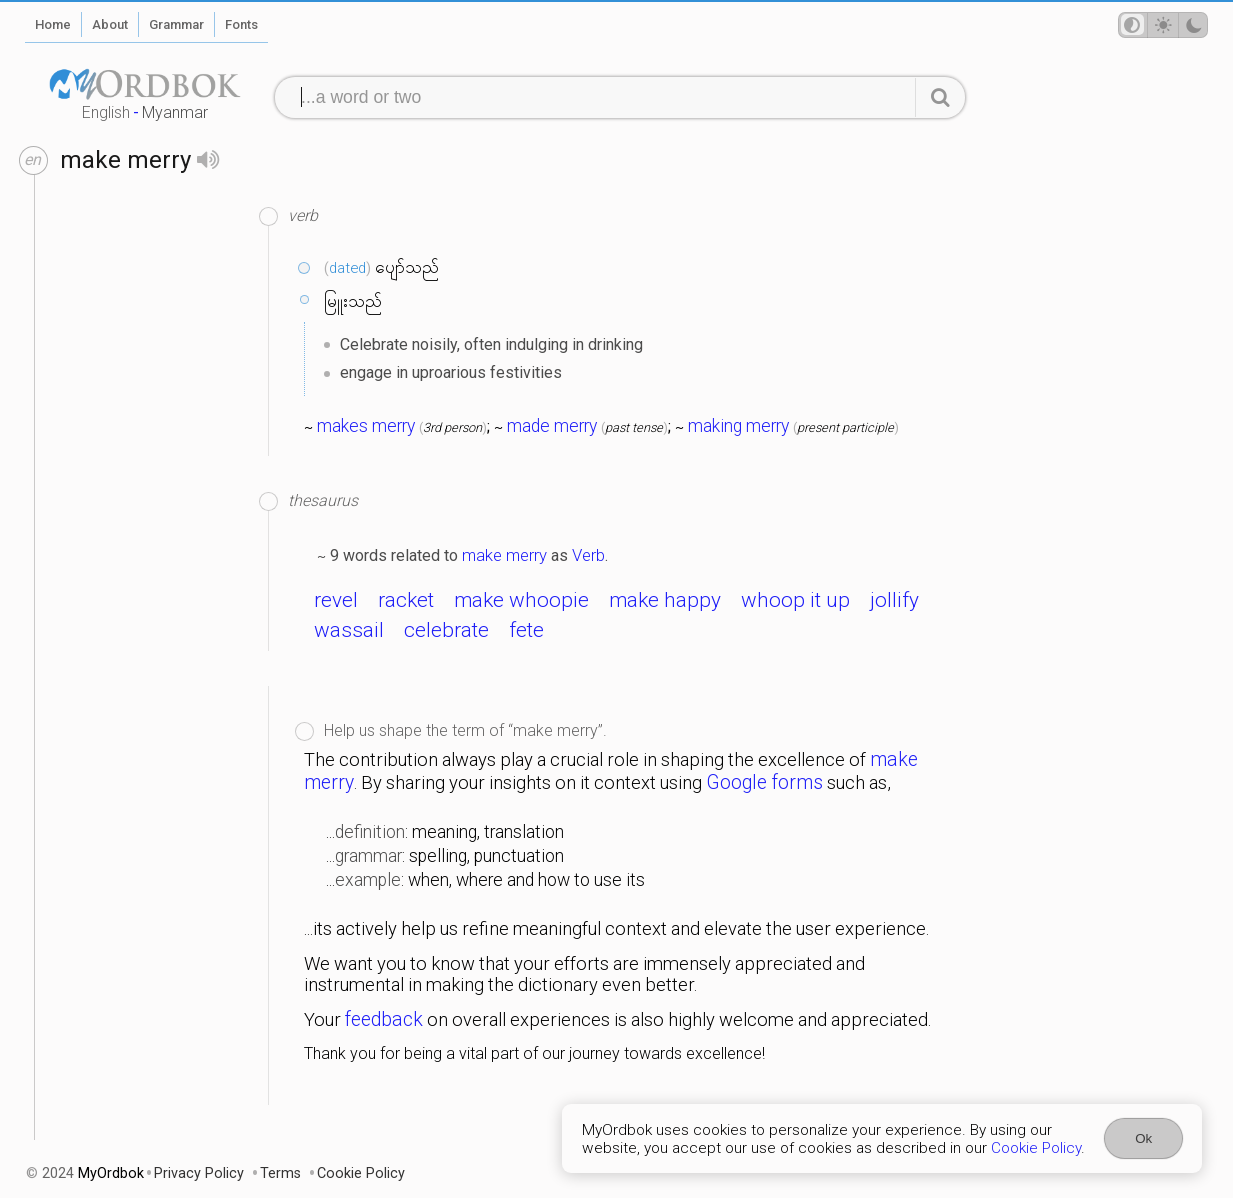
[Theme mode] (1163, 25)
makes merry (366, 426)
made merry (552, 426)
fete (526, 630)
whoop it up (795, 600)
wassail (349, 630)
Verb (588, 555)
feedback (384, 1019)
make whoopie (521, 600)
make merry (504, 555)
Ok (1143, 1138)
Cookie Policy (1036, 1148)
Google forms (764, 782)
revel (336, 600)
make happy (665, 600)
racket (406, 600)
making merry (738, 426)
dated (347, 268)
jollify (894, 600)
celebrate (446, 630)
